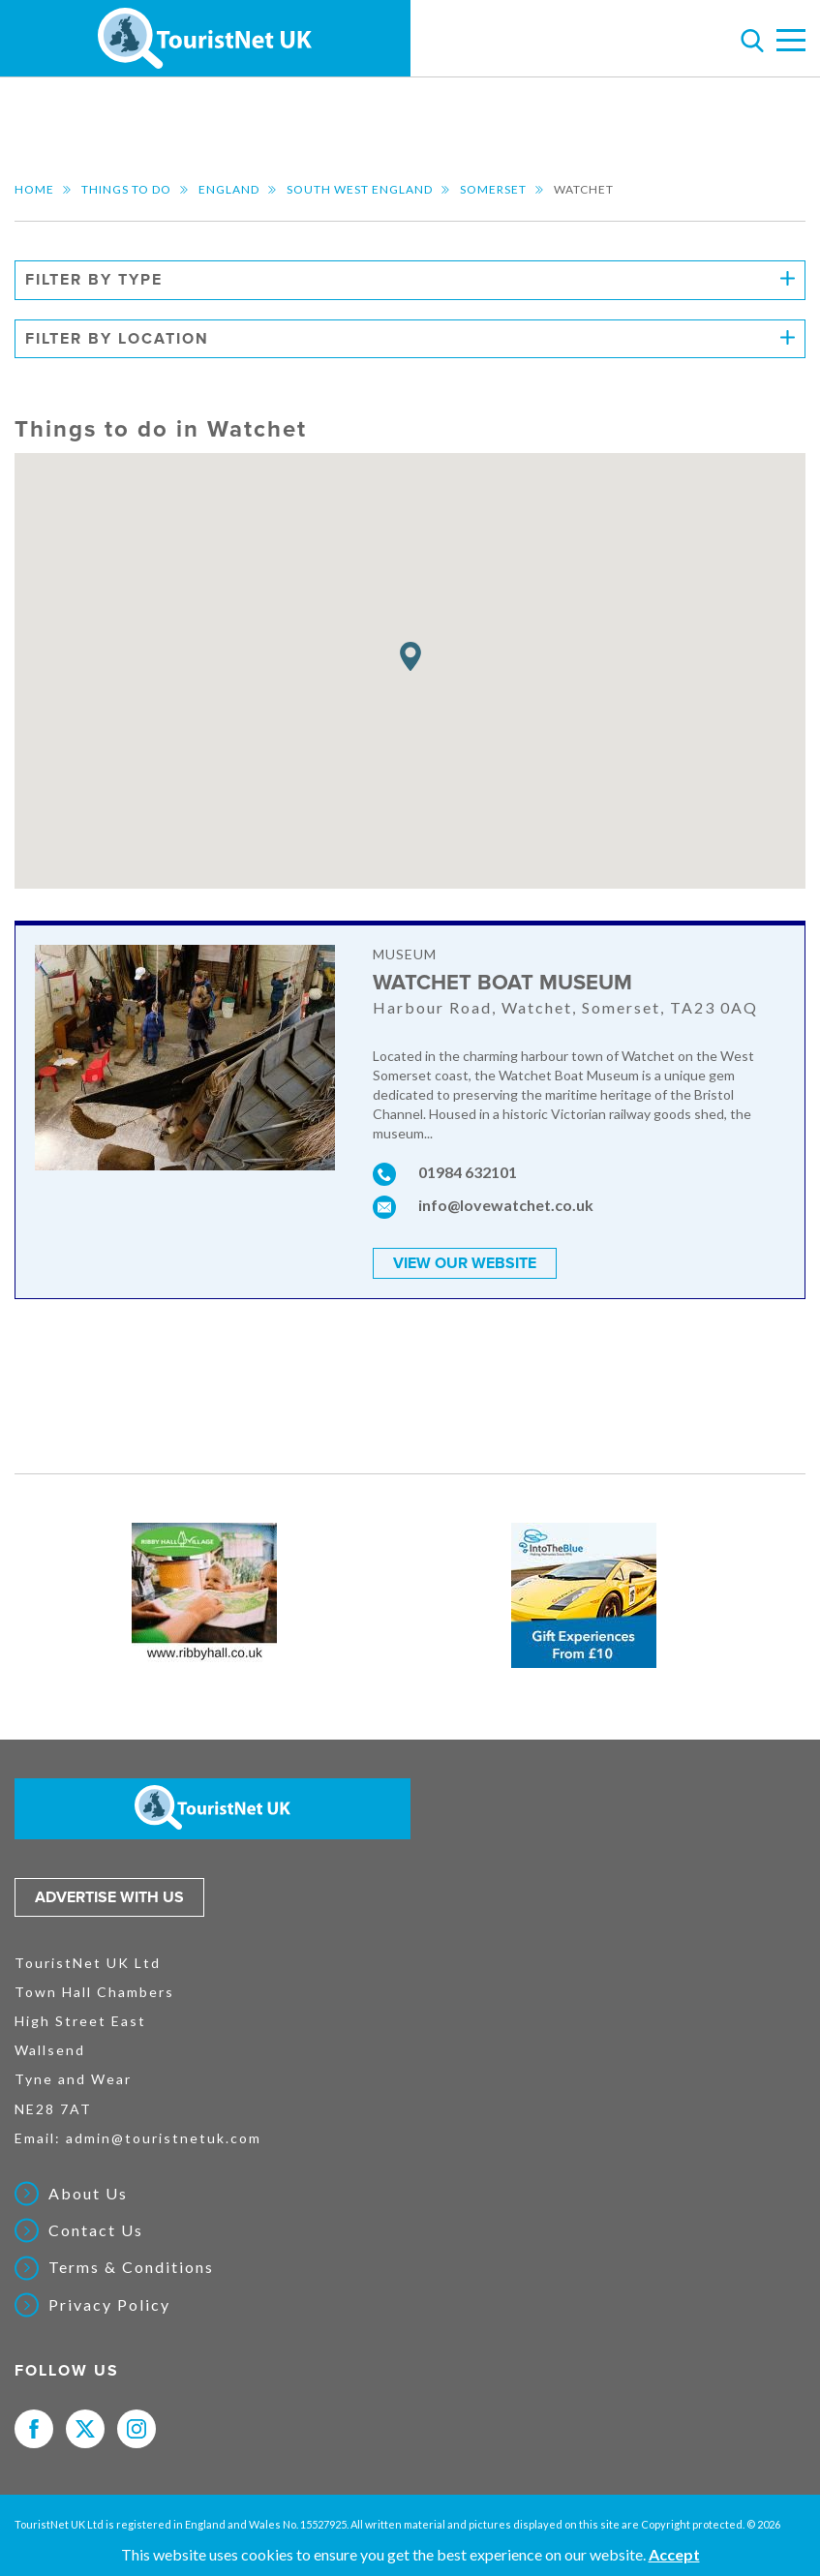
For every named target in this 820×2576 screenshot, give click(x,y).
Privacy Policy (109, 2305)
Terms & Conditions (131, 2267)
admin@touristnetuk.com (163, 2138)
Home (34, 189)
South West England (360, 189)
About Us (88, 2193)
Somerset (493, 189)
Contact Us (95, 2230)
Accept (674, 2554)
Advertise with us (109, 1897)
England (228, 189)
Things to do (126, 189)
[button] (410, 657)
